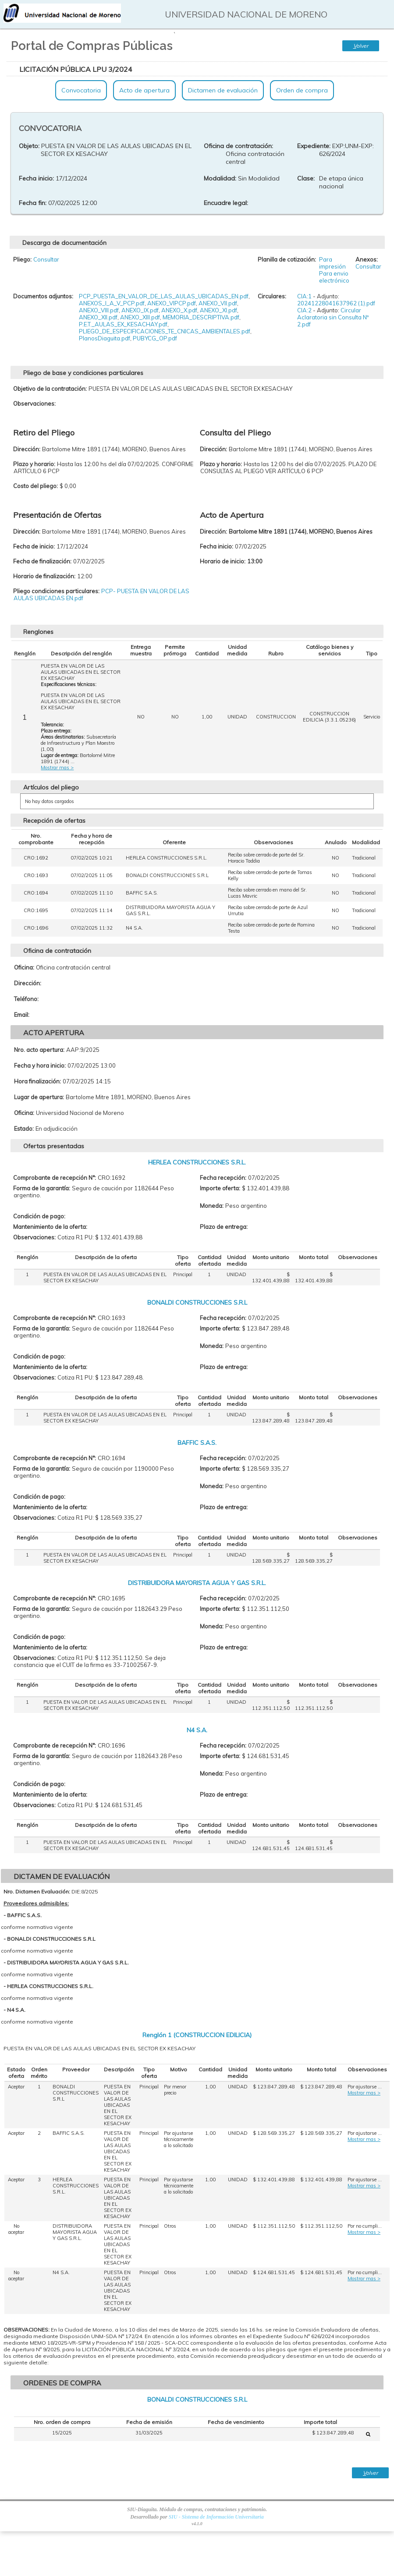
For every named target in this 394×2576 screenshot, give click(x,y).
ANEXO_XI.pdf (218, 310)
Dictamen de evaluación (223, 90)
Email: (21, 1014)
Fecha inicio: (36, 178)
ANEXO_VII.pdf (218, 303)
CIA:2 (304, 310)
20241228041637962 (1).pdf (336, 303)
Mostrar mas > (57, 767)
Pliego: (22, 259)
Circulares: (272, 296)
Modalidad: (220, 178)
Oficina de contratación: (238, 146)
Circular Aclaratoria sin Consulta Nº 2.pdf (333, 317)
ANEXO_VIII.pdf (99, 310)
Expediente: (313, 146)
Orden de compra (302, 90)
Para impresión (332, 263)
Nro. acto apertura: (39, 1049)
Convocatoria (81, 90)
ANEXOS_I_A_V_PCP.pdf (112, 303)
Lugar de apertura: (39, 1096)
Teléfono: (26, 998)
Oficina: (24, 967)
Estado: (24, 1128)
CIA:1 (304, 296)
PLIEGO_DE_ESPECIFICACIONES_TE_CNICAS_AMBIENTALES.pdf (164, 331)
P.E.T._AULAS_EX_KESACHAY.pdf (123, 324)
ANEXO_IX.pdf (140, 310)
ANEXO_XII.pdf (98, 317)
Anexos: (366, 259)
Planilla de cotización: (287, 259)
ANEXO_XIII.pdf (140, 317)
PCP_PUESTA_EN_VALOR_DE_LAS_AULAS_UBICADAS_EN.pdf (163, 296)
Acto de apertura (144, 90)
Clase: (306, 178)
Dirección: (27, 983)
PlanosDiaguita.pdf (104, 338)
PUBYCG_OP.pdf (155, 338)
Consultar (46, 259)
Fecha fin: (32, 203)
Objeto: (29, 146)
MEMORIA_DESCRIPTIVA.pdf (201, 317)
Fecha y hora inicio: (40, 1065)
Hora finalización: (37, 1081)
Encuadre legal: (226, 203)
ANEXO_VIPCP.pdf (171, 303)
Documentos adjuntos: (43, 296)
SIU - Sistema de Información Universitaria (216, 2517)
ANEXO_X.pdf (179, 310)
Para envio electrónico (334, 277)
